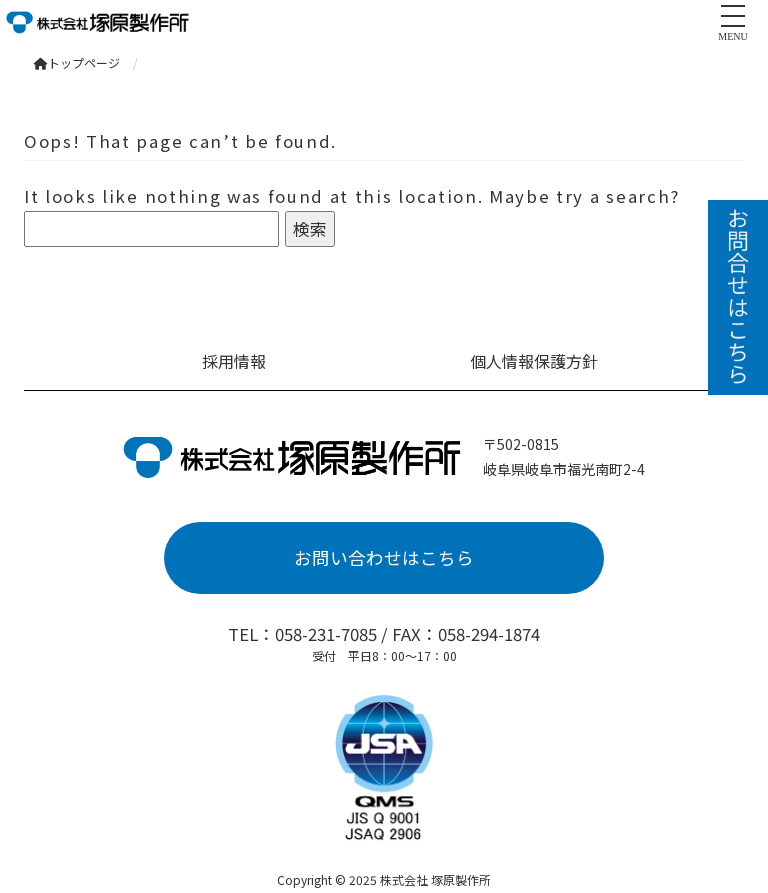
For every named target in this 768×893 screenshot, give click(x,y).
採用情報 (234, 361)
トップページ (77, 62)
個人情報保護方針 (534, 361)
